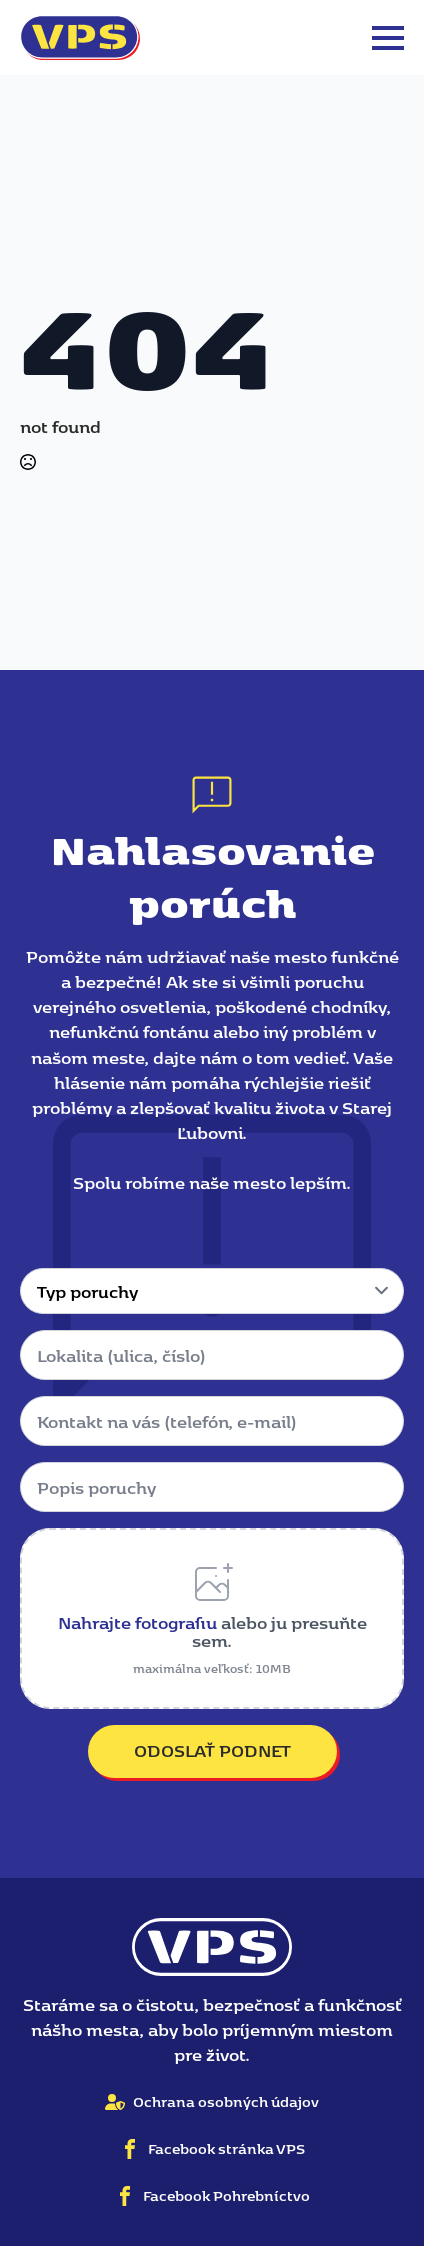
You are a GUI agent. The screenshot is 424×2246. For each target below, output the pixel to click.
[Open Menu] (388, 38)
